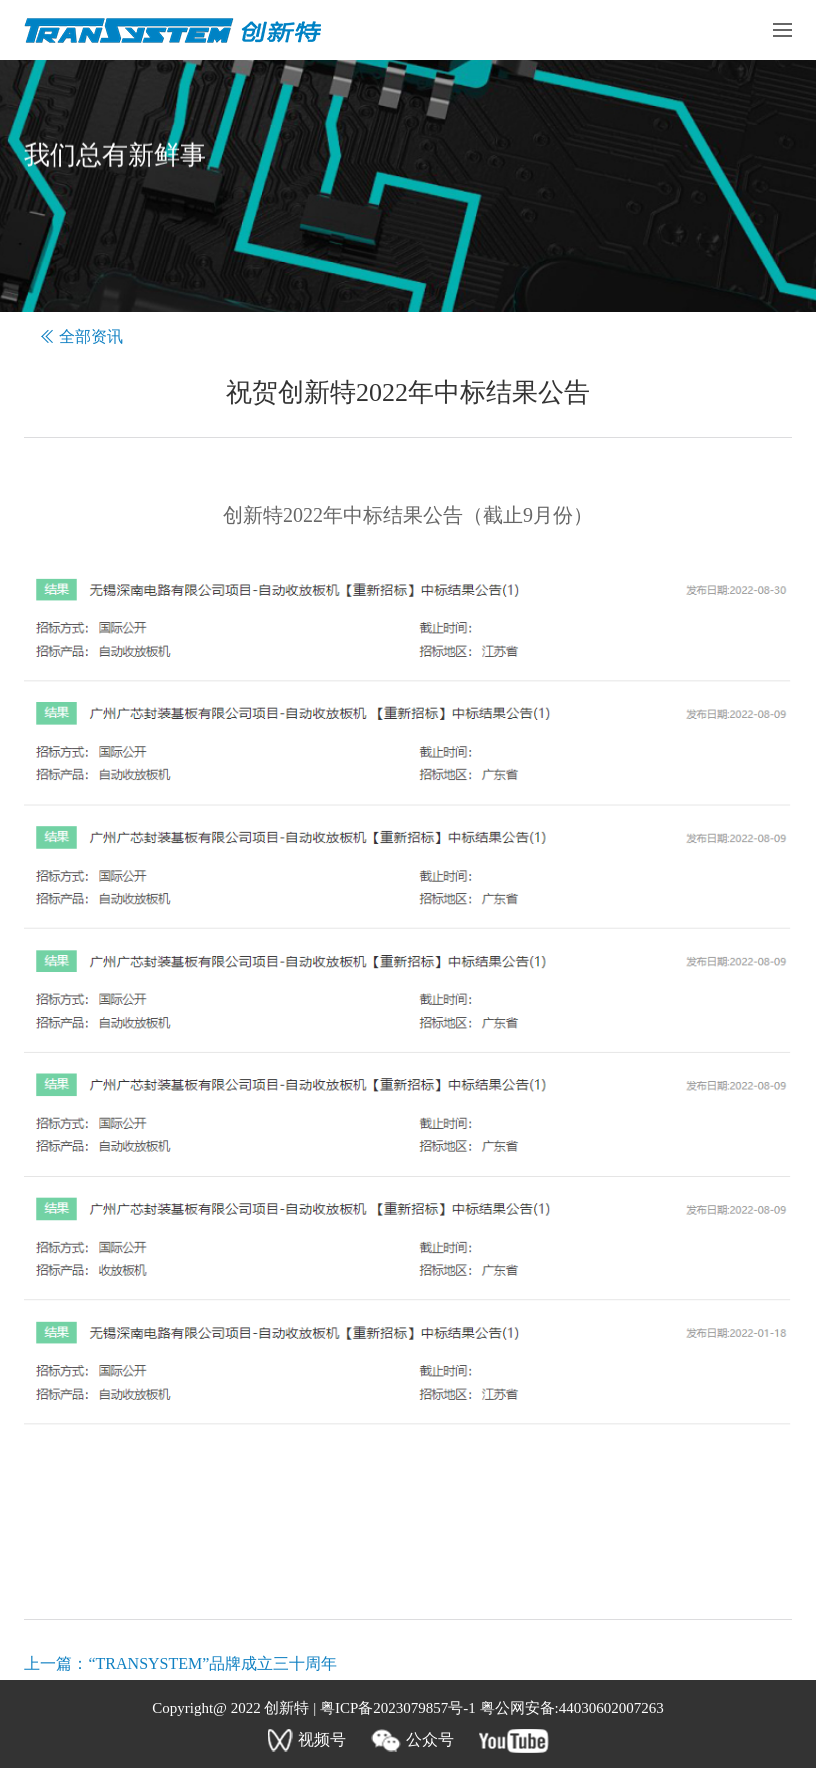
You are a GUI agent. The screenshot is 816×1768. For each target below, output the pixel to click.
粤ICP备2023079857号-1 (397, 1708)
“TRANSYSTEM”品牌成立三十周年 (212, 1663)
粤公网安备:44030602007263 (572, 1708)
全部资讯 (91, 336)
